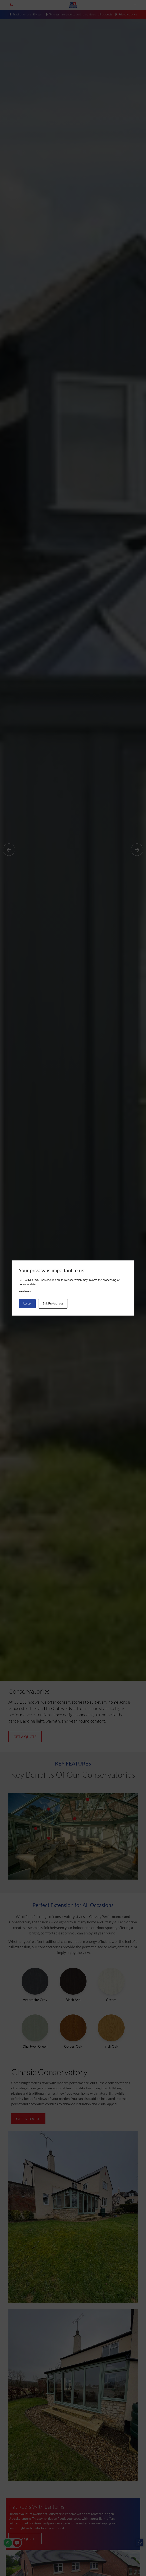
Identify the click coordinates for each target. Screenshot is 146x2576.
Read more (25, 1291)
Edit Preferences (53, 1303)
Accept (27, 1303)
